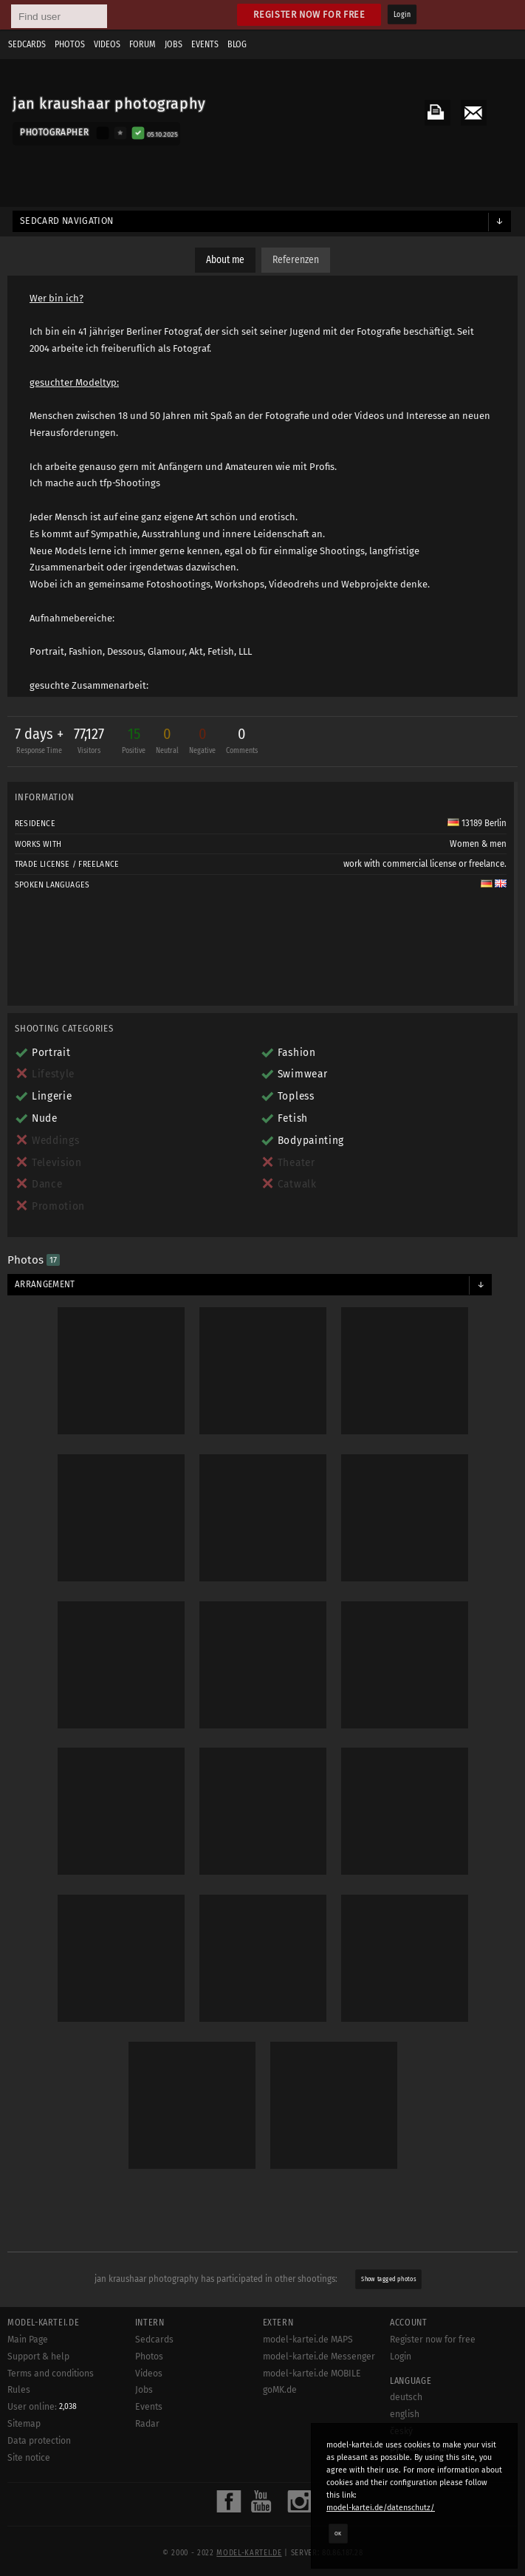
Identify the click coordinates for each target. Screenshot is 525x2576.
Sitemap (24, 2424)
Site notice (28, 2458)
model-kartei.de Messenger (319, 2356)
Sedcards (27, 44)
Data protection (39, 2441)
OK (338, 2533)
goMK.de (280, 2390)
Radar (147, 2424)
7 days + (39, 742)
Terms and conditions (50, 2373)
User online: (42, 2407)
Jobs (173, 44)
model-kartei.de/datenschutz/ (380, 2507)
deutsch (406, 2397)
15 (133, 742)
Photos (70, 44)
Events (205, 44)
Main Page (27, 2339)
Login (402, 14)
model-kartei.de (248, 2553)
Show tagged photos (389, 2279)
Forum (142, 44)
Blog (237, 44)
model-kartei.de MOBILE (312, 2373)
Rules (18, 2390)
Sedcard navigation (67, 221)
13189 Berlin (477, 823)
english (404, 2414)
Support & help (38, 2356)
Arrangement (45, 1284)
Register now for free (309, 14)
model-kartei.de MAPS (308, 2339)
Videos (107, 44)
